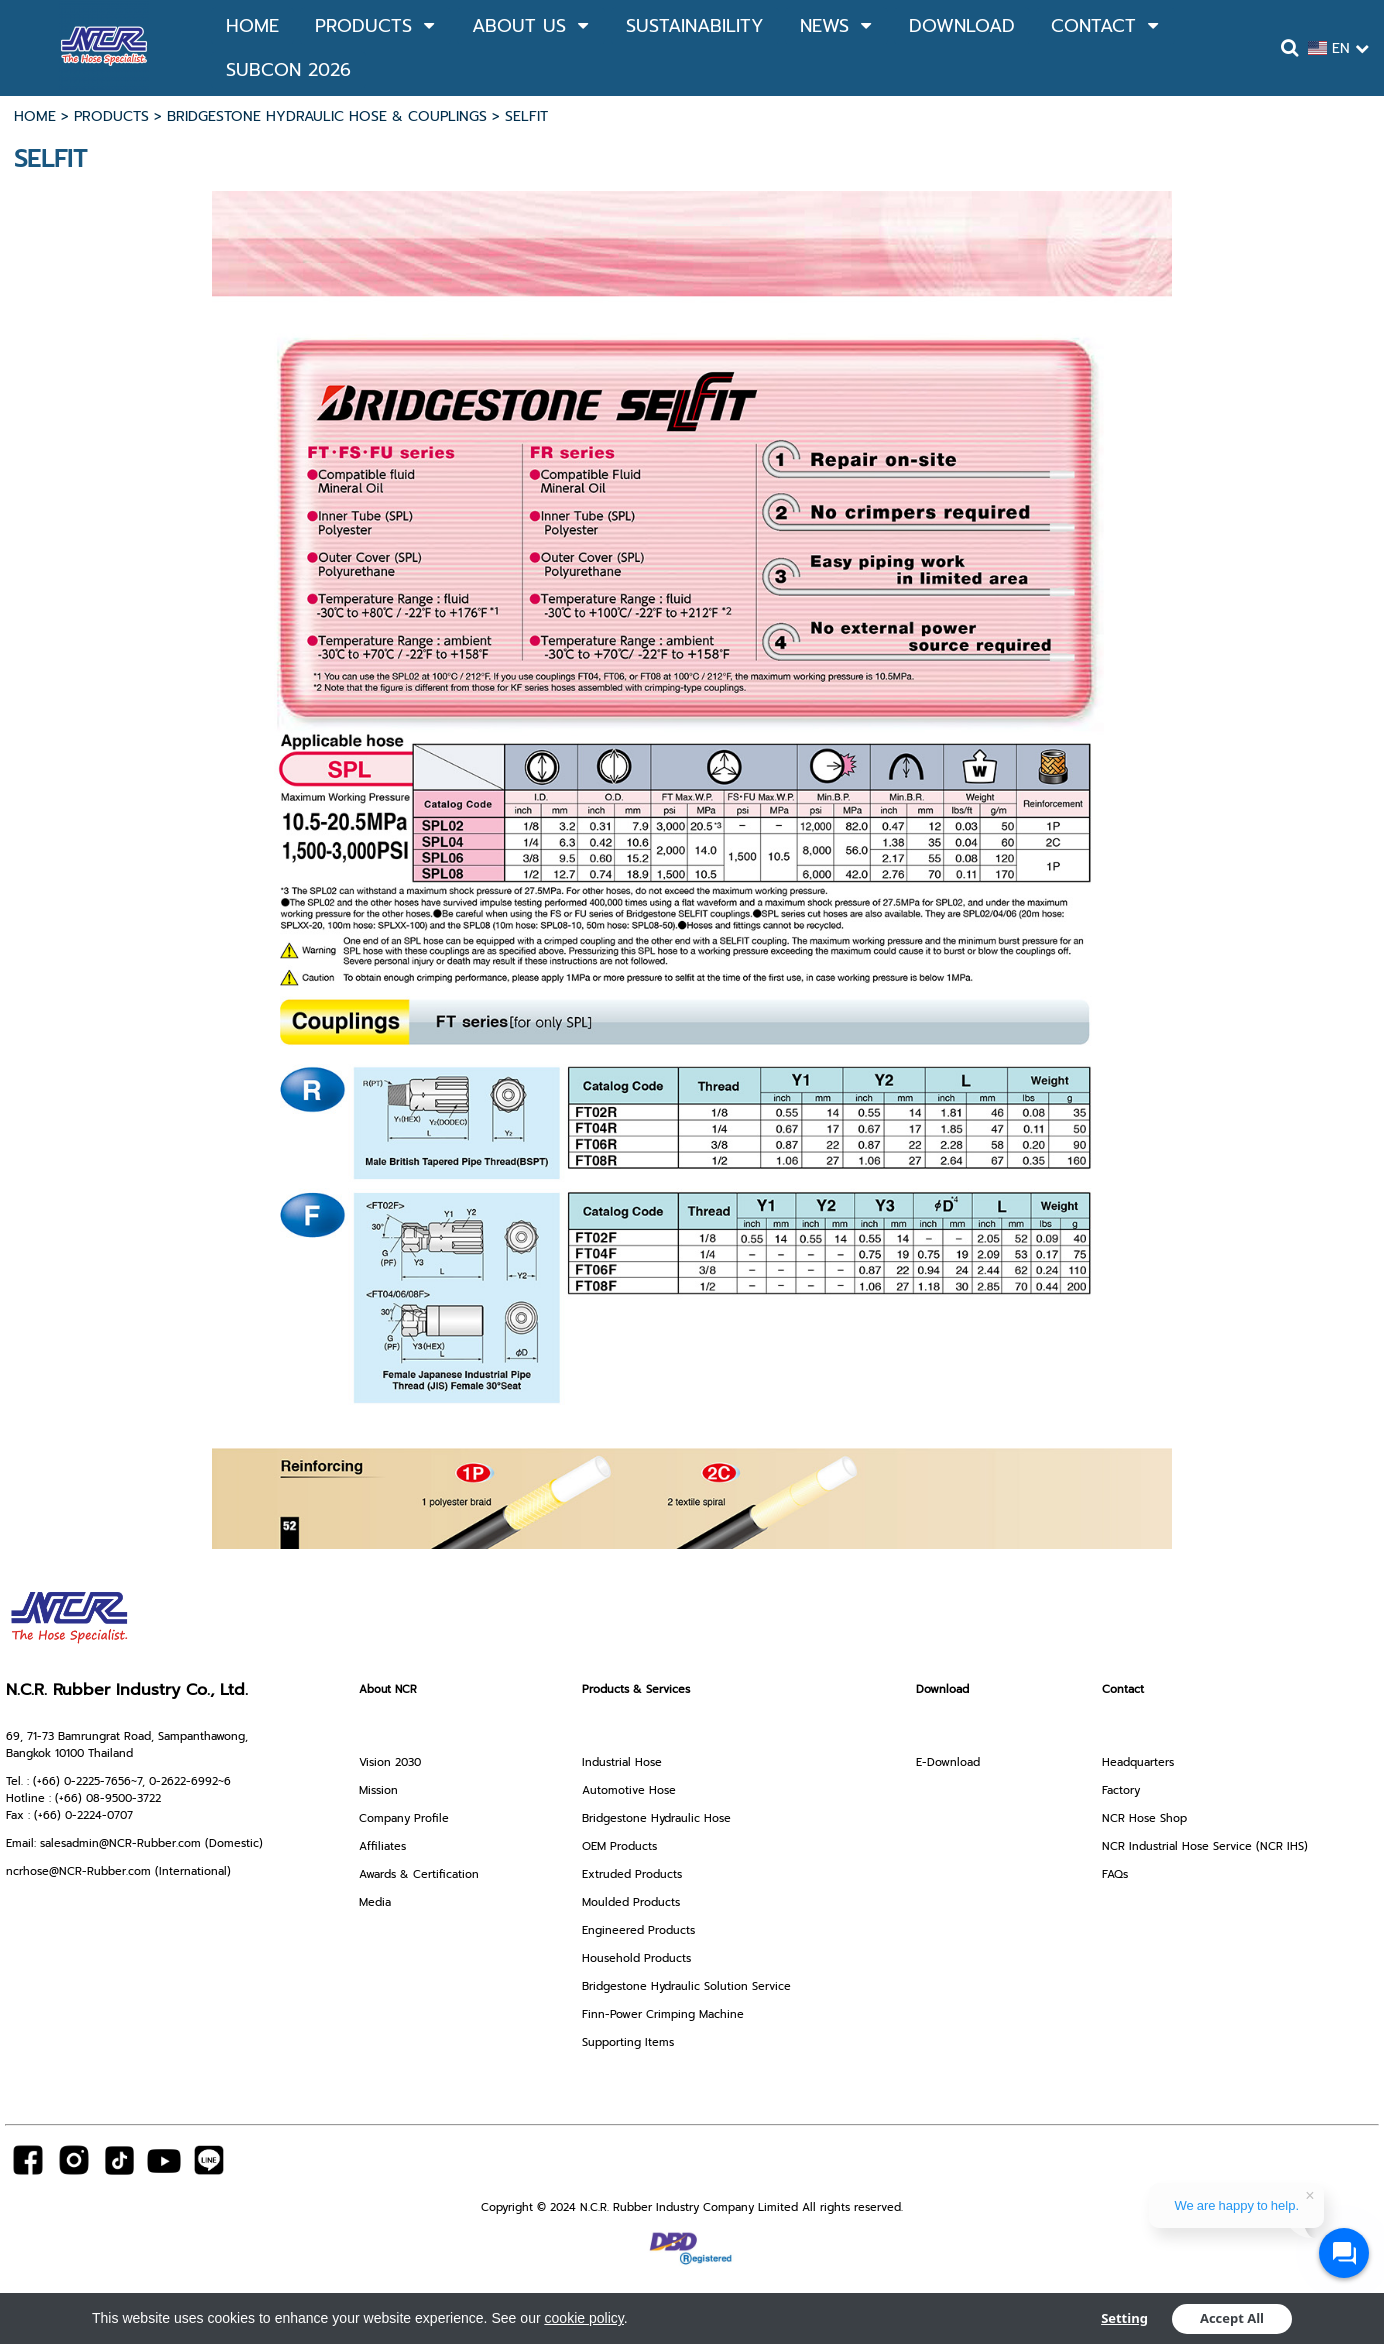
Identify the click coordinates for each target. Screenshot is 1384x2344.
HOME (35, 116)
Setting (1124, 2319)
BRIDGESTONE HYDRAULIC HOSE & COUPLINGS (327, 116)
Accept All (1232, 2319)
